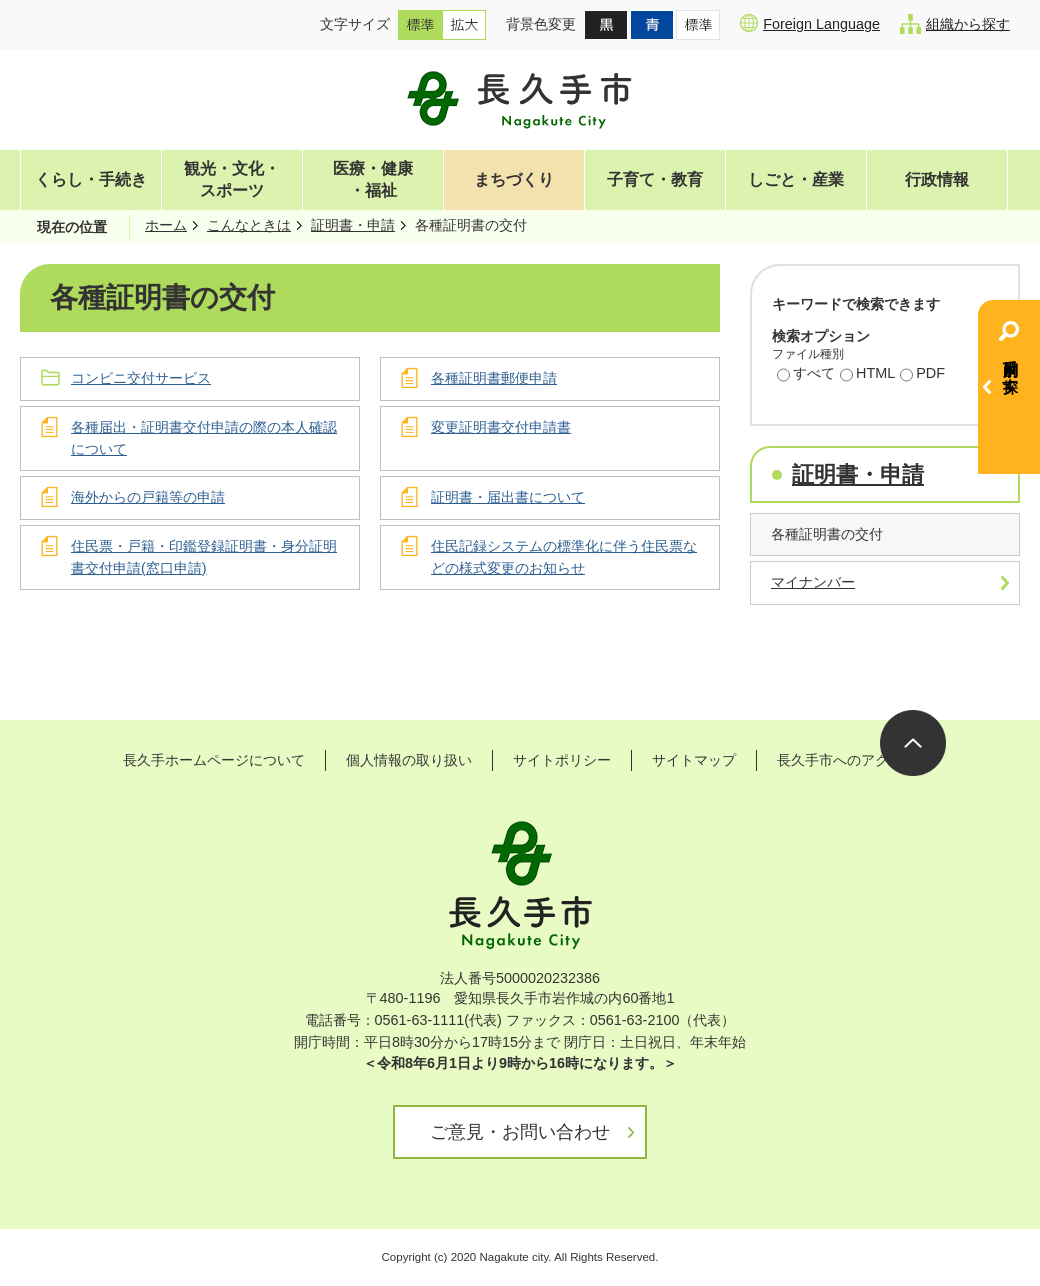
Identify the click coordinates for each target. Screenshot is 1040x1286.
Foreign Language (810, 23)
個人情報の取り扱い (409, 760)
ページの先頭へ (913, 743)
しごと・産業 (796, 179)
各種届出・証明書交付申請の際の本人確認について (204, 438)
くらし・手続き (91, 179)
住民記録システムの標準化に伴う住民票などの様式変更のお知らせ (564, 557)
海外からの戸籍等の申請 (148, 497)
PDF (922, 375)
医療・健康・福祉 (373, 179)
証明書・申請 (353, 225)
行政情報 (937, 179)
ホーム (166, 225)
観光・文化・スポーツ (232, 179)
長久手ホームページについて (214, 760)
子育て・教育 (655, 179)
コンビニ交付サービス (141, 378)
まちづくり (514, 179)
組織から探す (955, 24)
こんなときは (249, 225)
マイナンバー (813, 582)
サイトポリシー (562, 760)
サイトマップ (694, 760)
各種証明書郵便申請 (494, 378)
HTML (867, 375)
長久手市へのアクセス (847, 760)
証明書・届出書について (508, 497)
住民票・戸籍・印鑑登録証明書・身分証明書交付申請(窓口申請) (204, 557)
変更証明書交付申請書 (501, 427)
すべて (806, 375)
